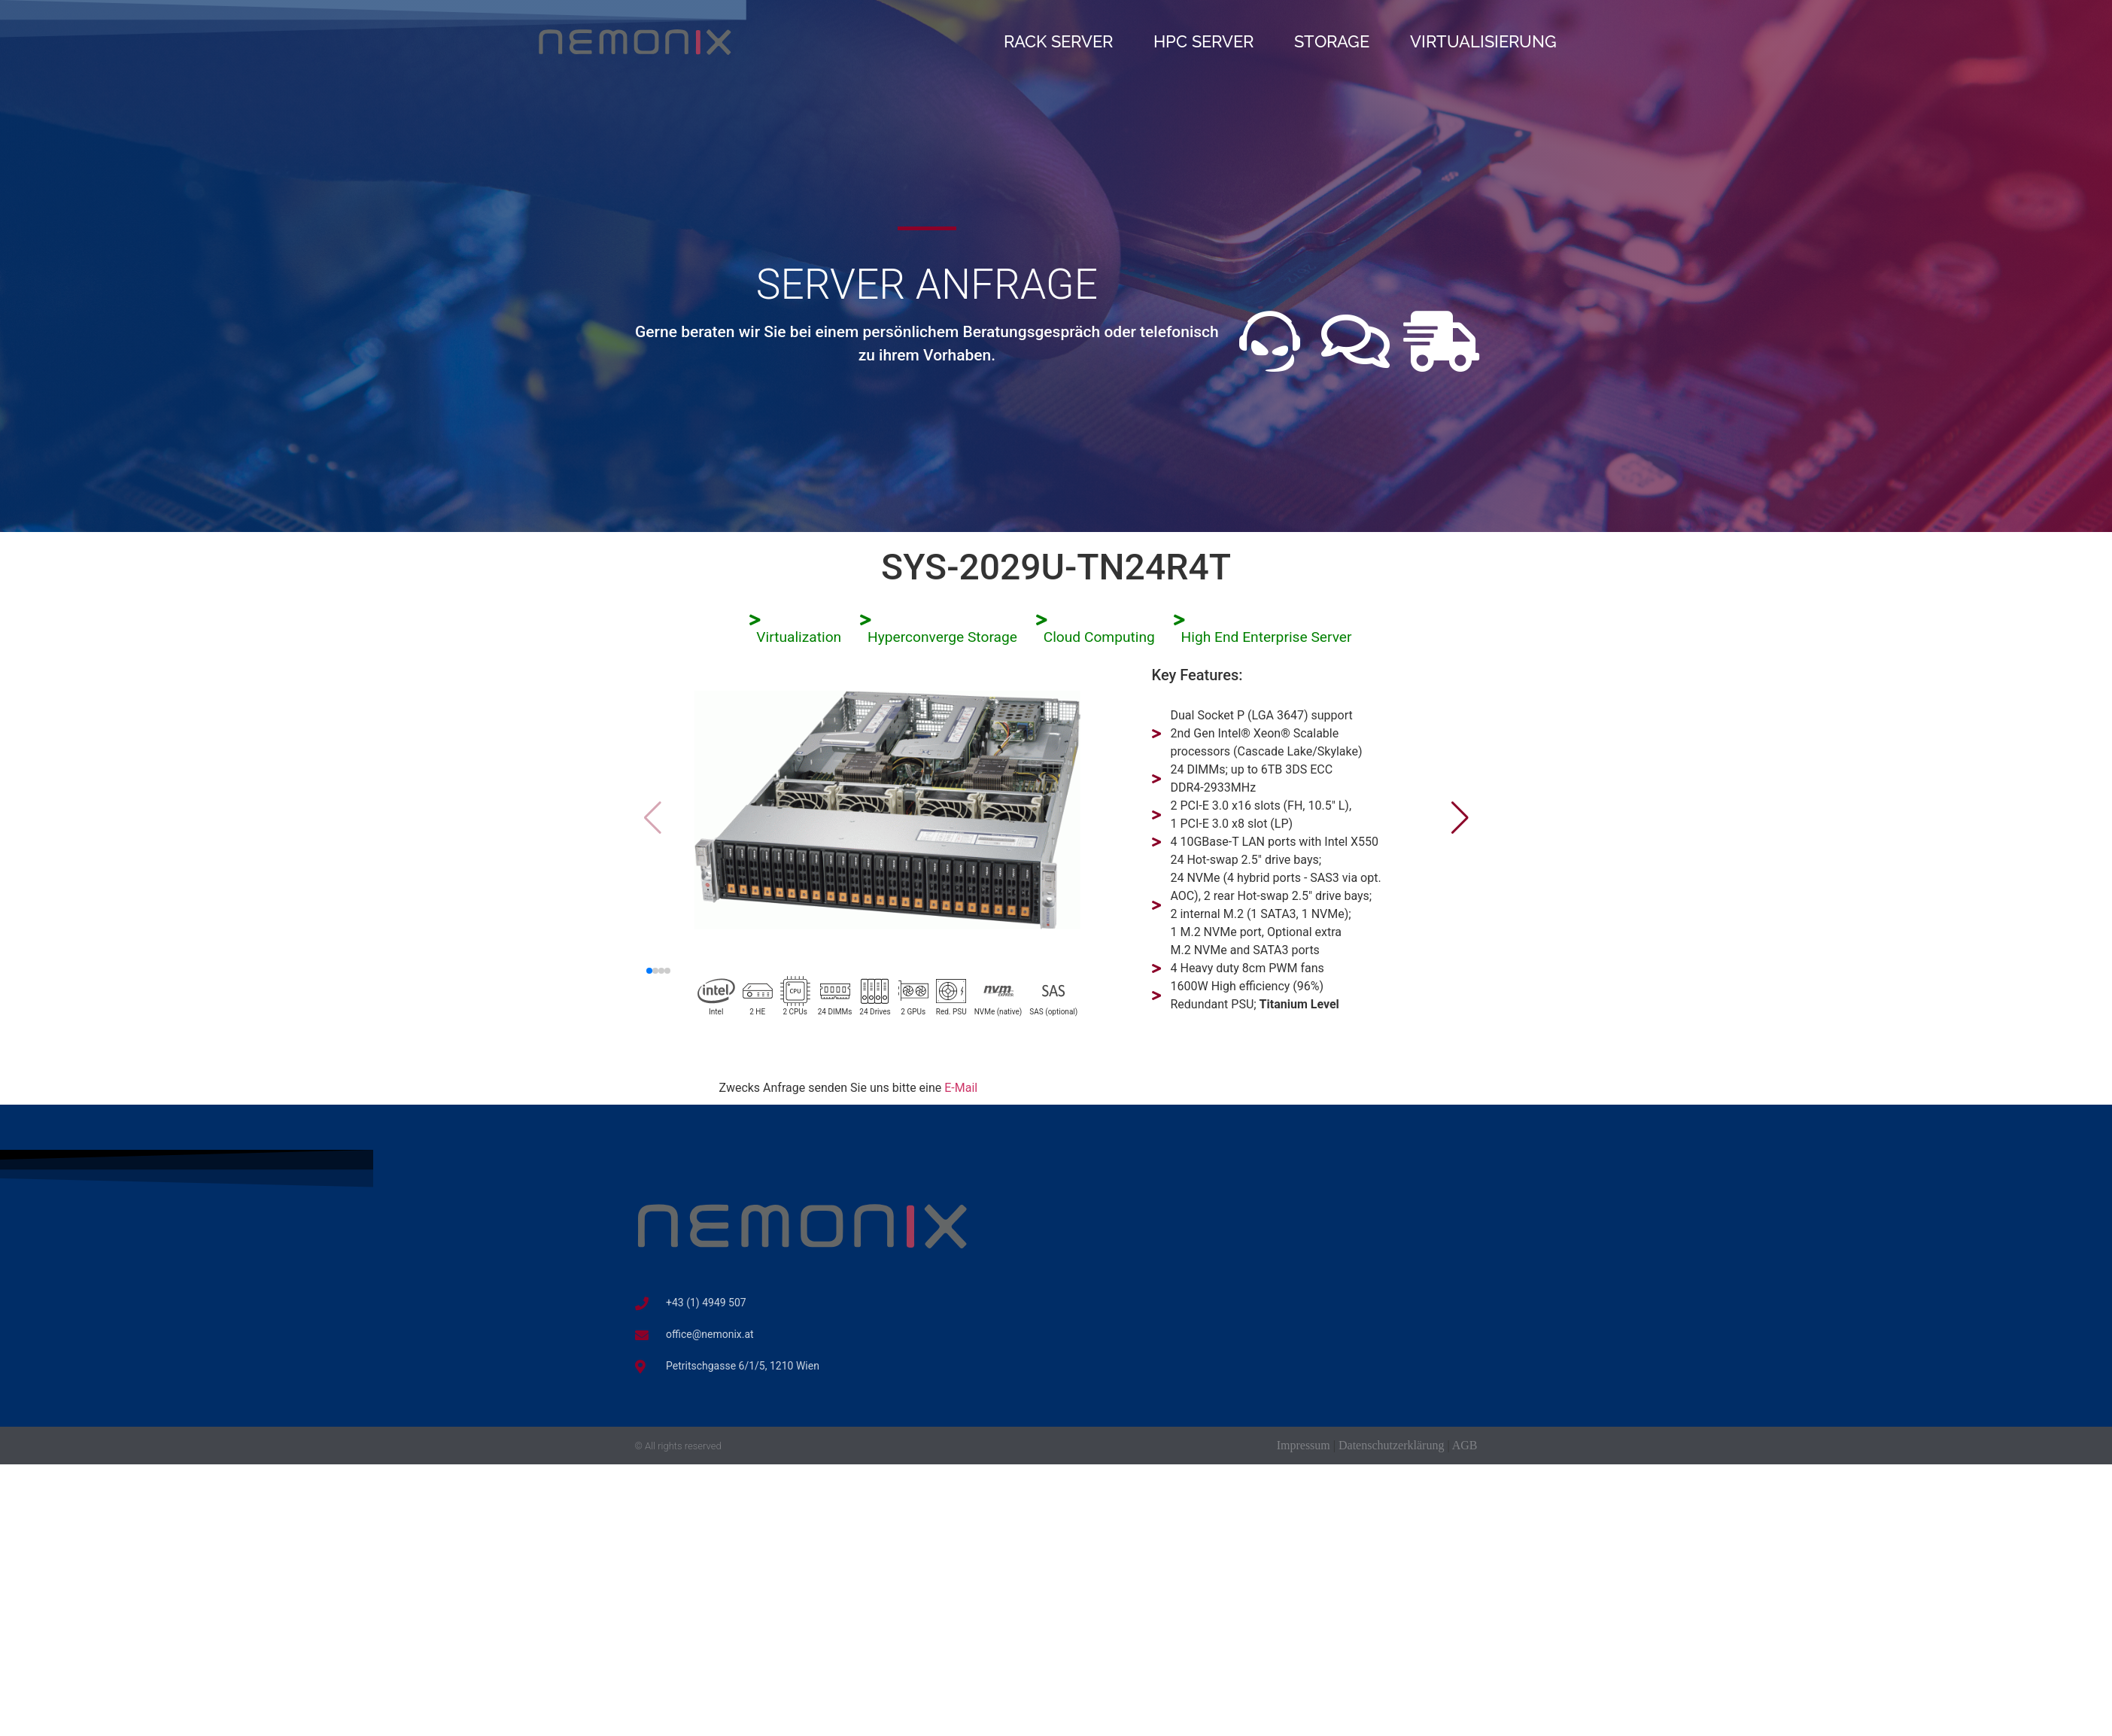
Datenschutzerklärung (1391, 1445)
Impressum (1303, 1445)
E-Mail (960, 1088)
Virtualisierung (1483, 41)
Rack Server (1058, 41)
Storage (1331, 41)
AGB (1465, 1445)
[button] (1460, 818)
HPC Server (1203, 41)
